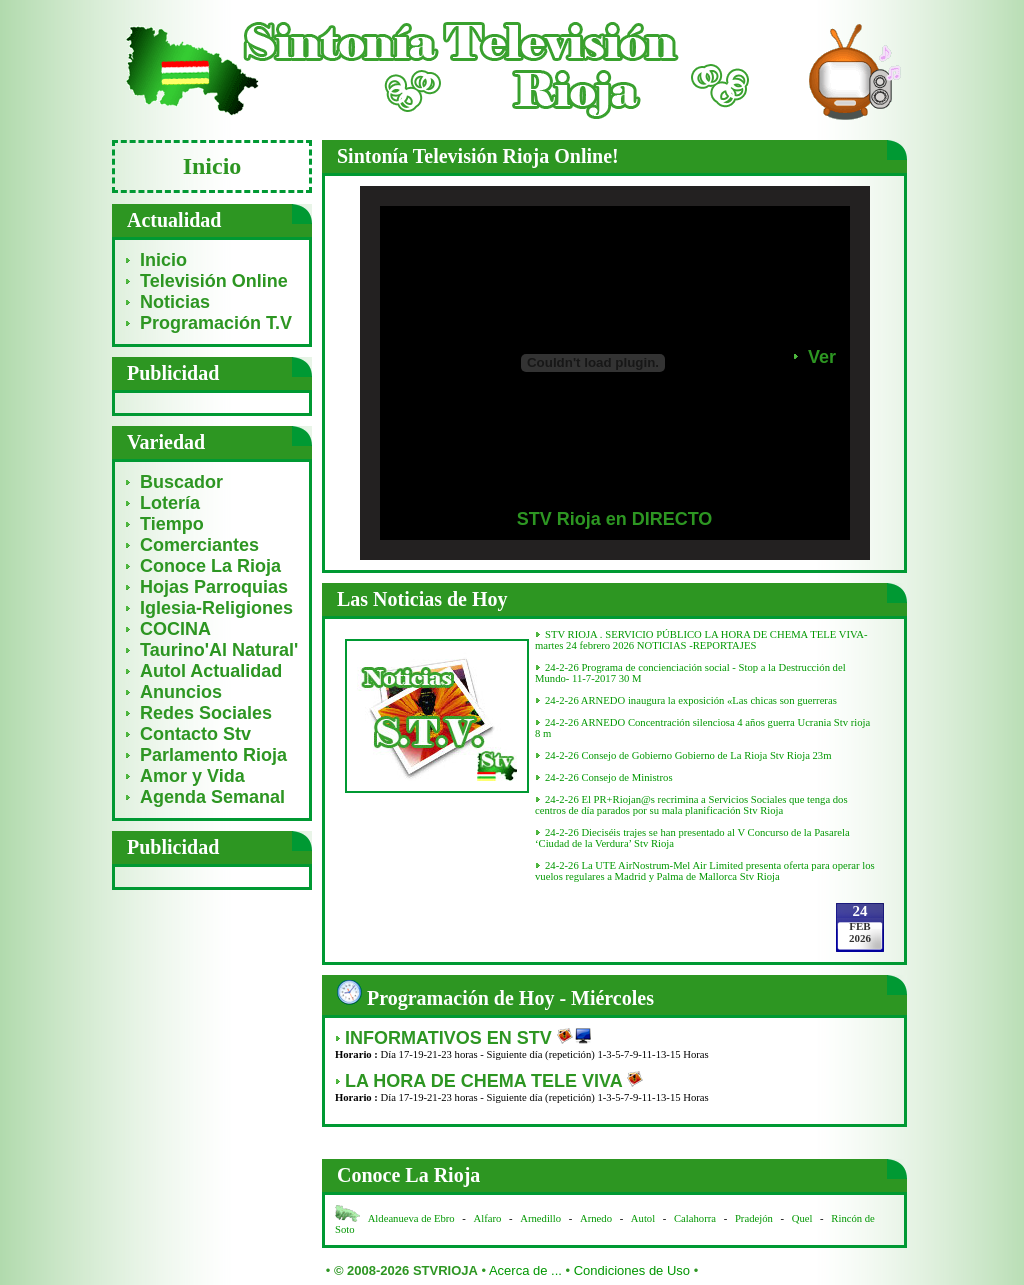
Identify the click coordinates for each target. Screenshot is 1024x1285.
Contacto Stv (195, 734)
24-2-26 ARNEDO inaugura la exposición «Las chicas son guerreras (691, 700)
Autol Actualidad (211, 671)
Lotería (170, 503)
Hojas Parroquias (214, 587)
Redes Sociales (206, 713)
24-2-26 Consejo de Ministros (609, 777)
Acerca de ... (525, 1270)
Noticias (175, 302)
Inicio (163, 260)
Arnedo (596, 1218)
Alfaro (488, 1218)
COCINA (175, 629)
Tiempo (172, 524)
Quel (802, 1218)
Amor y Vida (192, 776)
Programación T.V (216, 323)
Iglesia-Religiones (216, 608)
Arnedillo (540, 1218)
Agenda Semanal (212, 797)
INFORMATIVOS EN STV (451, 1038)
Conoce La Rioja (210, 566)
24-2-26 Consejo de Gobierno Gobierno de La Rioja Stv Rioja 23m (688, 755)
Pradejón (754, 1218)
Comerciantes (199, 545)
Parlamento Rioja (213, 755)
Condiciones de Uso (632, 1270)
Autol (644, 1218)
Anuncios (181, 692)
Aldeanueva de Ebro (411, 1218)
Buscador (181, 482)
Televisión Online (214, 281)
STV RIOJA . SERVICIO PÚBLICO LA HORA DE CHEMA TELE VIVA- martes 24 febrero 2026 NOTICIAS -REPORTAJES (701, 640)
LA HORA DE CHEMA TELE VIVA (486, 1081)
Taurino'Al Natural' (219, 650)
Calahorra (695, 1218)
